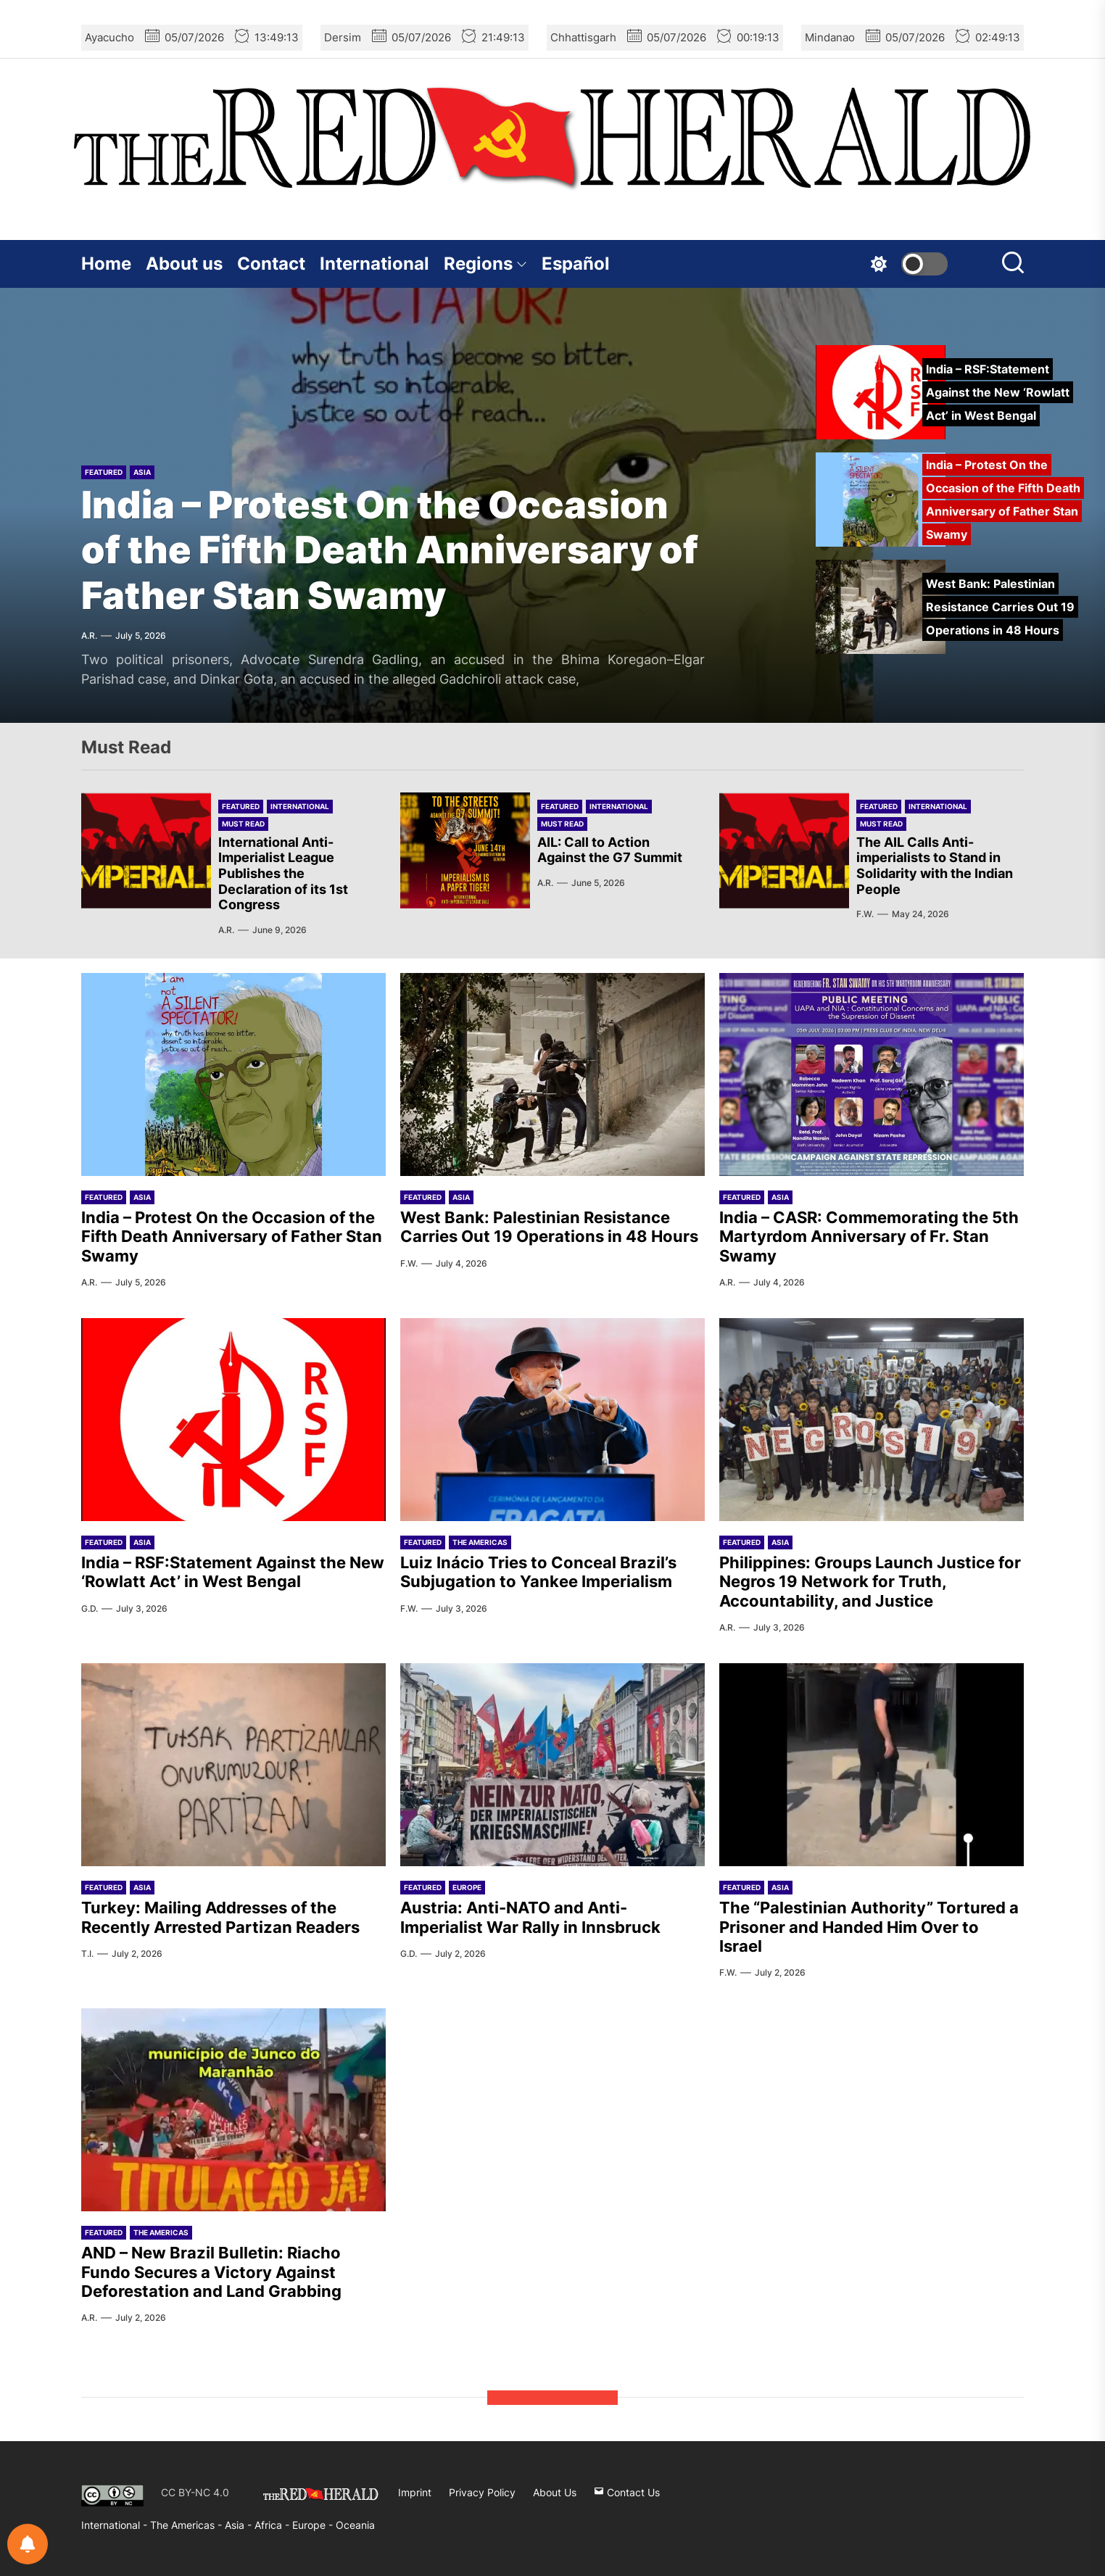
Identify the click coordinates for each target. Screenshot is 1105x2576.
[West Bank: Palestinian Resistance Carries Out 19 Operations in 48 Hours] (552, 1074)
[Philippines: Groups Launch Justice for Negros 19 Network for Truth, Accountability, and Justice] (871, 1419)
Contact (271, 263)
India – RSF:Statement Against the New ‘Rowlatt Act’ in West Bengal (232, 1572)
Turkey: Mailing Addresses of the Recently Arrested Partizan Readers (220, 1917)
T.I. (87, 1953)
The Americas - (187, 2525)
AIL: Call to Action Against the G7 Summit (609, 850)
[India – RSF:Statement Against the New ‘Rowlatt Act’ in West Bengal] (233, 1419)
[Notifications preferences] (27, 2544)
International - (115, 2525)
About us (184, 263)
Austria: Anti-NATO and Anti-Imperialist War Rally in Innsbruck (530, 1917)
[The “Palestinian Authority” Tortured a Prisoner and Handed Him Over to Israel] (871, 1764)
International (374, 263)
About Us (554, 2492)
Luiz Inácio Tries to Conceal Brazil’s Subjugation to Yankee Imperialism (538, 1572)
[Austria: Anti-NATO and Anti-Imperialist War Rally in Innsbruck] (552, 1764)
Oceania (355, 2525)
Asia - (239, 2525)
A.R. (89, 635)
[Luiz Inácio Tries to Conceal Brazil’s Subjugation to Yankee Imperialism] (552, 1419)
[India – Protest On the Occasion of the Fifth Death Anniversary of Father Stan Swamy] (233, 1074)
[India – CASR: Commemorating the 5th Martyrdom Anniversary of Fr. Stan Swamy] (871, 1074)
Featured (104, 472)
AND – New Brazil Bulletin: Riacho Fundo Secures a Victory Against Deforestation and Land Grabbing (211, 2271)
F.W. (865, 913)
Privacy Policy (482, 2492)
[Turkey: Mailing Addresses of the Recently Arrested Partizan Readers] (233, 1764)
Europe (466, 1887)
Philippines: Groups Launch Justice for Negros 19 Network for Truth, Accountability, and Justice (870, 1581)
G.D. (89, 1608)
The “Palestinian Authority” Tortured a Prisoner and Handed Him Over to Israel (869, 1926)
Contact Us (627, 2492)
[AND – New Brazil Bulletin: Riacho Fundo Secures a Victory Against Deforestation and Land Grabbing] (233, 2109)
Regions (485, 263)
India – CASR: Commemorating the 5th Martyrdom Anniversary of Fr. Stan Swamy (869, 1236)
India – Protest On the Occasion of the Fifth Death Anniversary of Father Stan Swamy (389, 550)
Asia (142, 472)
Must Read (243, 823)
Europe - (314, 2525)
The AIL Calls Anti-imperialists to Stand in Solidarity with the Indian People (934, 865)
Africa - (273, 2525)
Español (576, 263)
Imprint (414, 2492)
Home (106, 263)
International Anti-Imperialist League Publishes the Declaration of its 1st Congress (283, 873)
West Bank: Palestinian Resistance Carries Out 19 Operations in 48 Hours (549, 1227)
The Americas (480, 1542)
